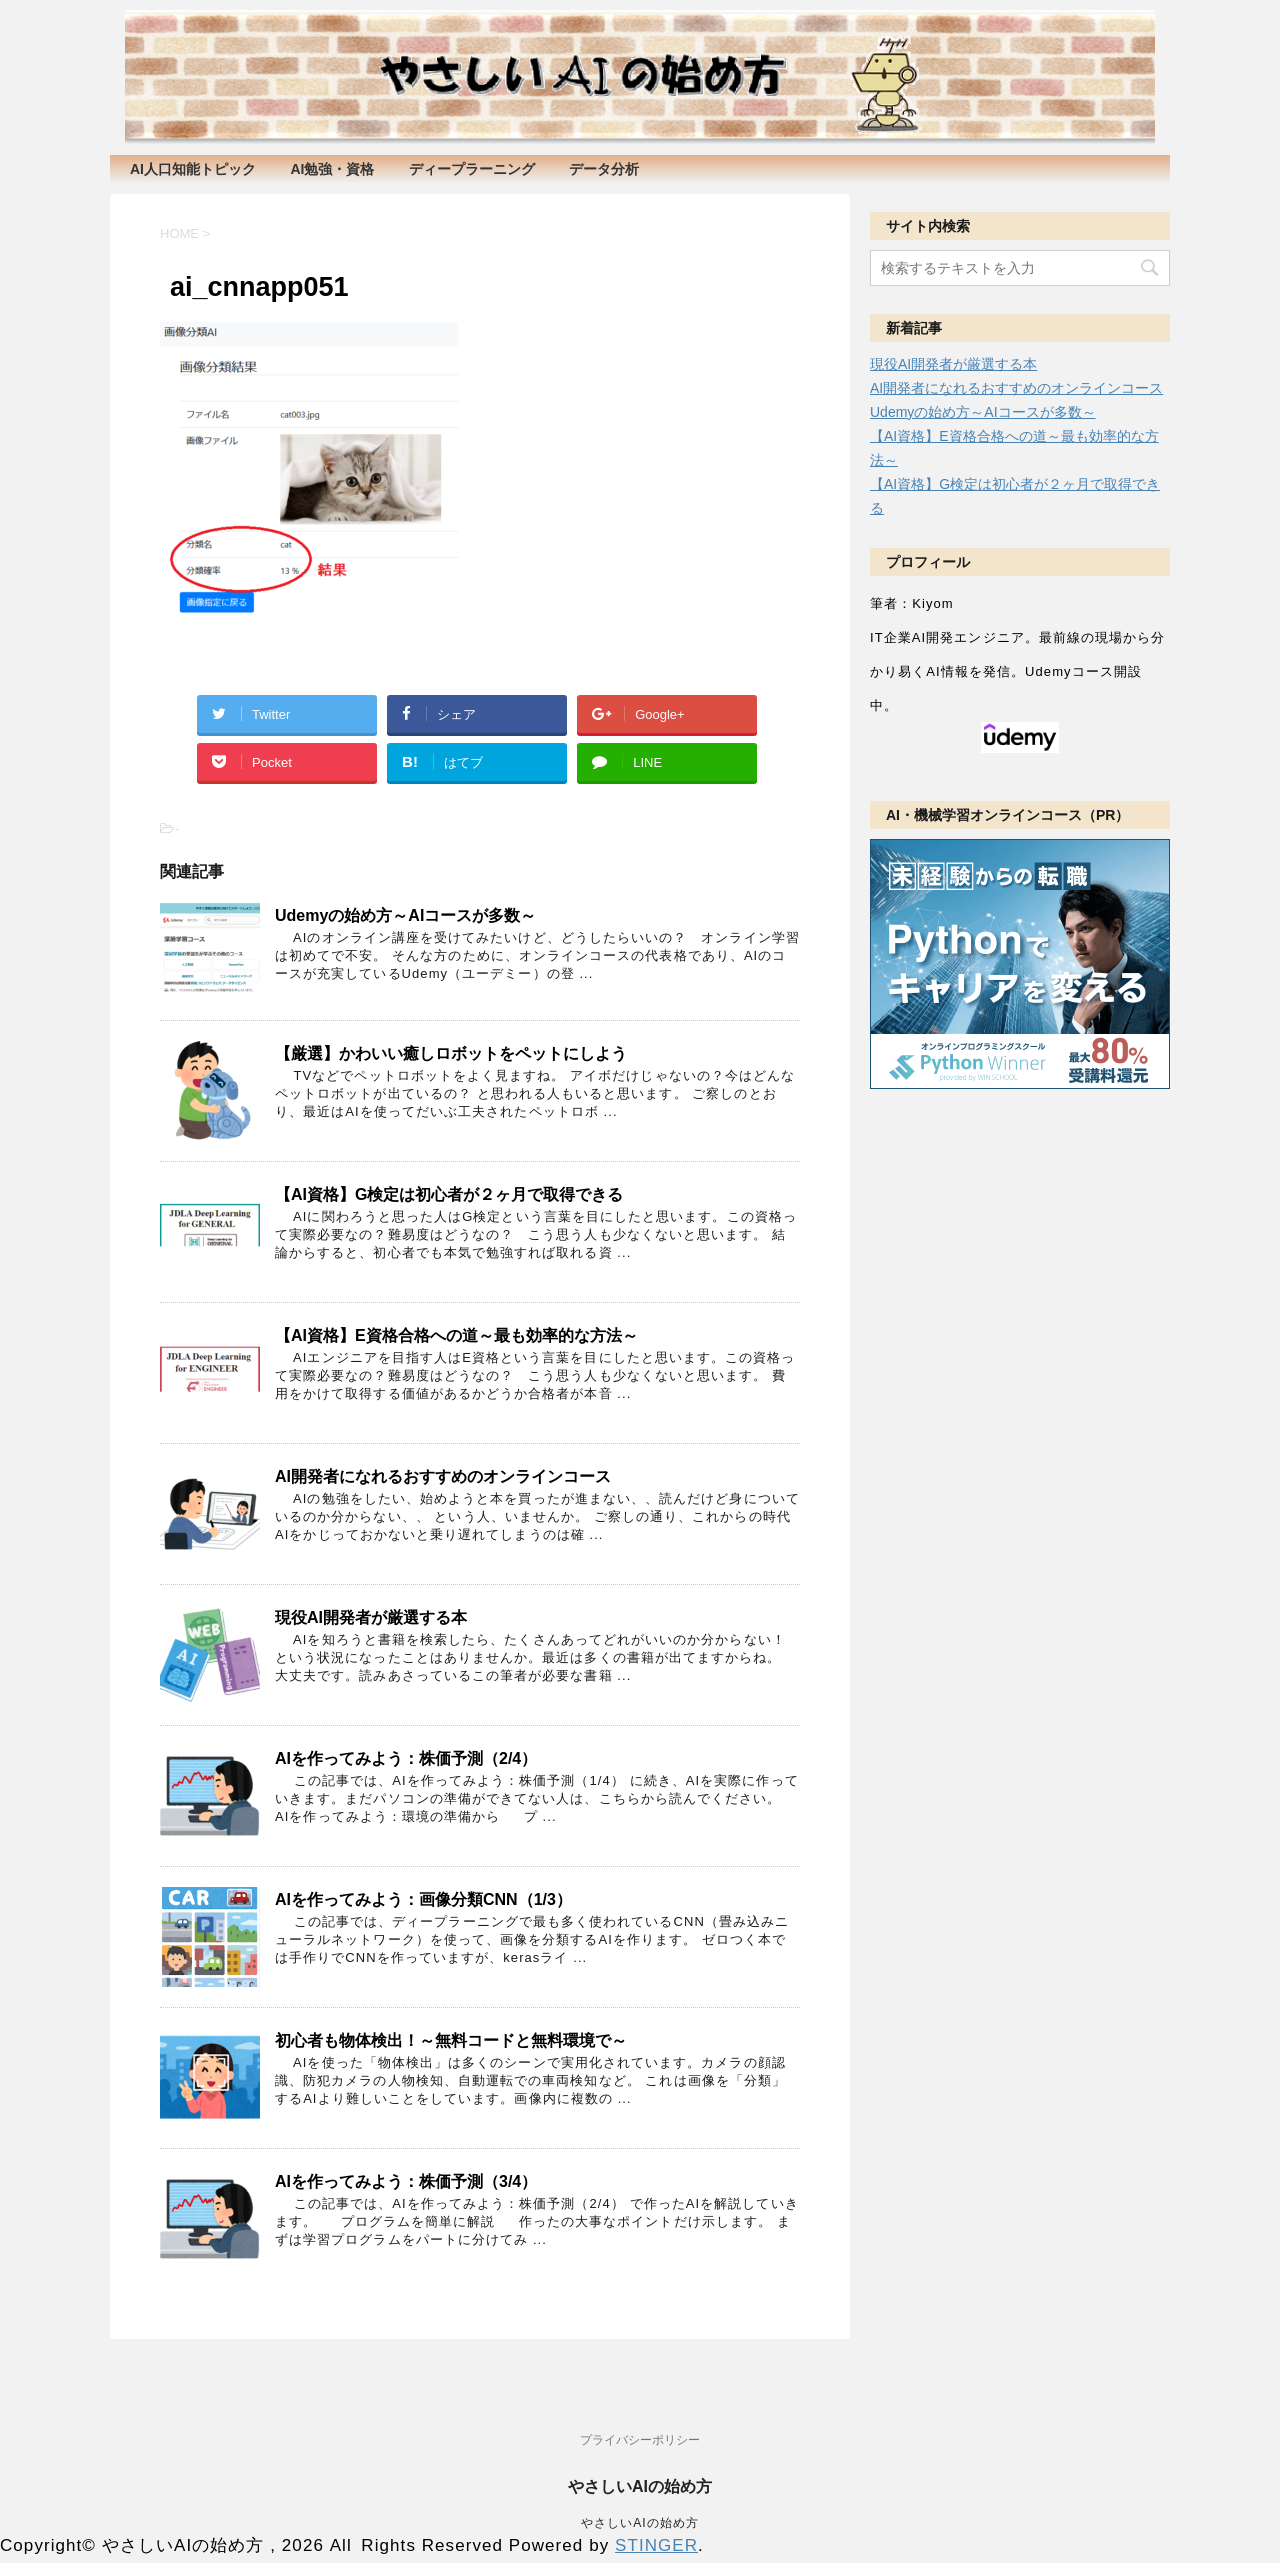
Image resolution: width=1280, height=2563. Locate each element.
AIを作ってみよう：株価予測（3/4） (406, 2181)
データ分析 (604, 169)
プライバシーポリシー (640, 2442)
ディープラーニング (472, 169)
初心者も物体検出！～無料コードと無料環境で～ (451, 2040)
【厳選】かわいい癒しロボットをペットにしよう (451, 1053)
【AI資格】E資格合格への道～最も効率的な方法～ (456, 1335)
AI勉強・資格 (332, 169)
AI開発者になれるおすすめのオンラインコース (443, 1476)
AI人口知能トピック (193, 169)
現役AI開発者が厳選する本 (371, 1617)
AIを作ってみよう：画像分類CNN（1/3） (423, 1899)
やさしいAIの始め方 (640, 2488)
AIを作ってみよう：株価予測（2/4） (406, 1758)
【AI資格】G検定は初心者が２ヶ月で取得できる (449, 1194)
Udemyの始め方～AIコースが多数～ (405, 915)
